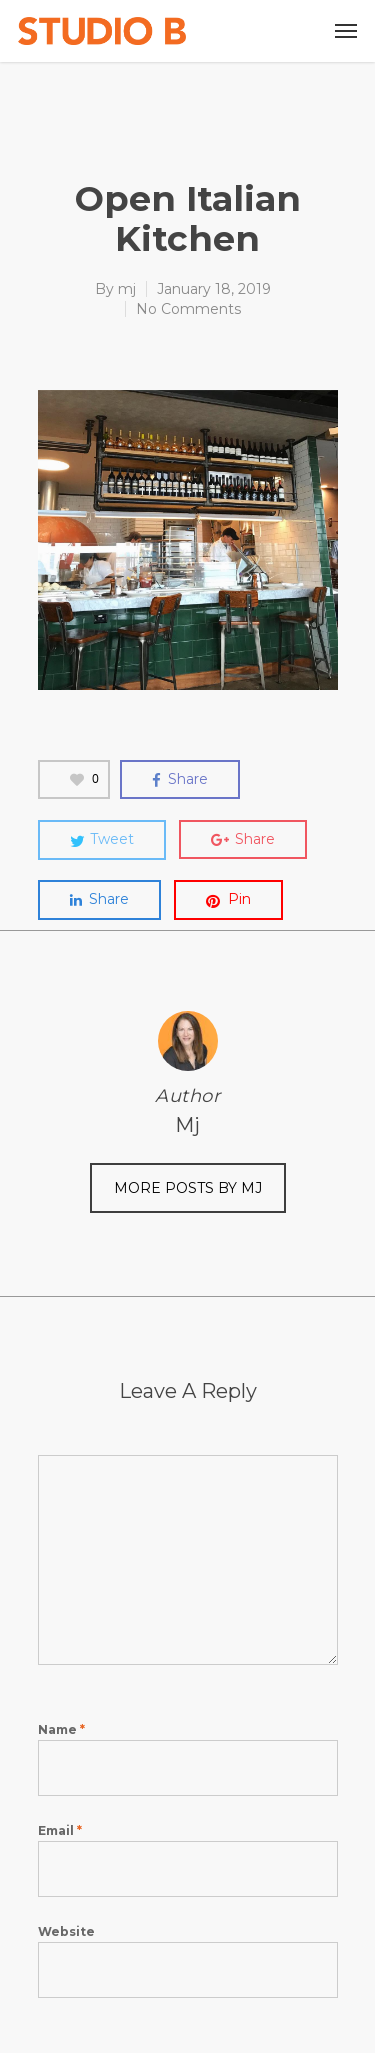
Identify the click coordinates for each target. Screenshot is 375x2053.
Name (61, 1729)
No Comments (188, 309)
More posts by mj (188, 1188)
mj (127, 289)
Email (60, 1830)
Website (66, 1931)
